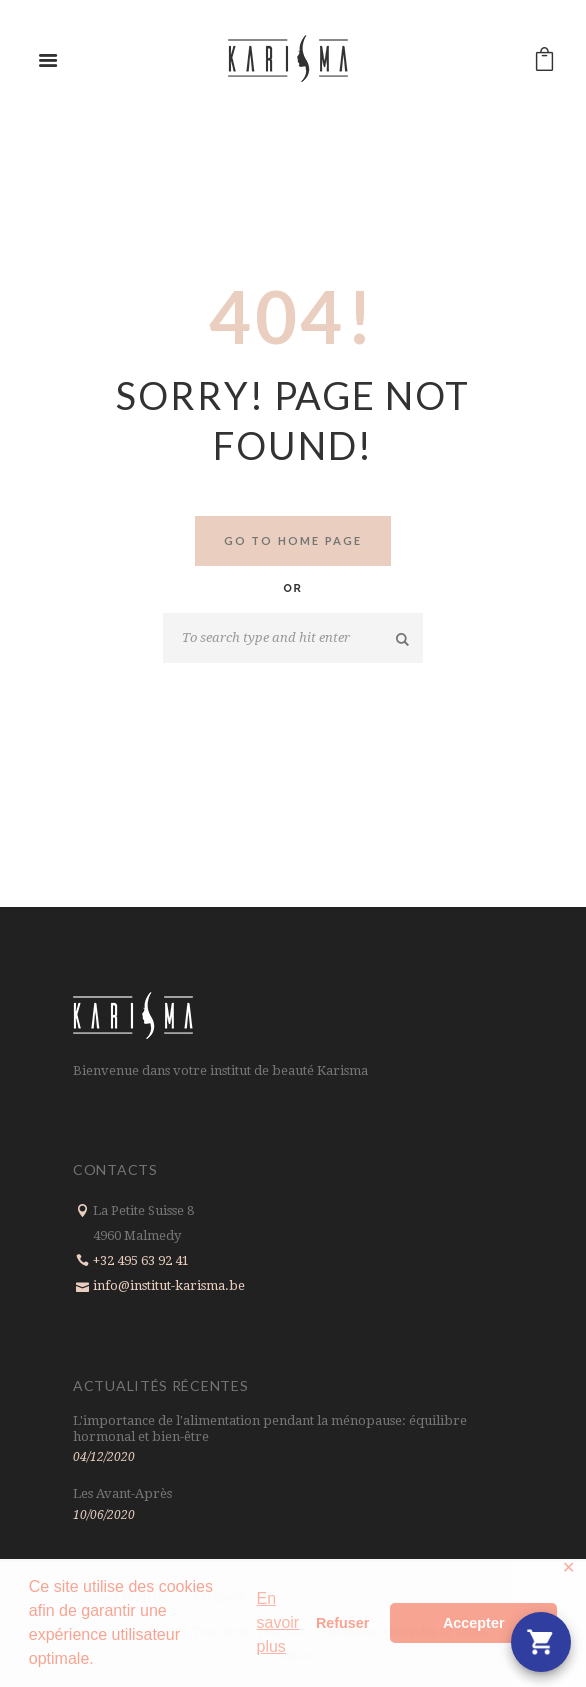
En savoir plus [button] (277, 1622)
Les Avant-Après (122, 1493)
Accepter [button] (474, 1623)
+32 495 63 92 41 (141, 1260)
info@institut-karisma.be (169, 1285)
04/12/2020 (104, 1457)
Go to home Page (293, 540)
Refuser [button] (343, 1623)
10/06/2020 (104, 1515)
